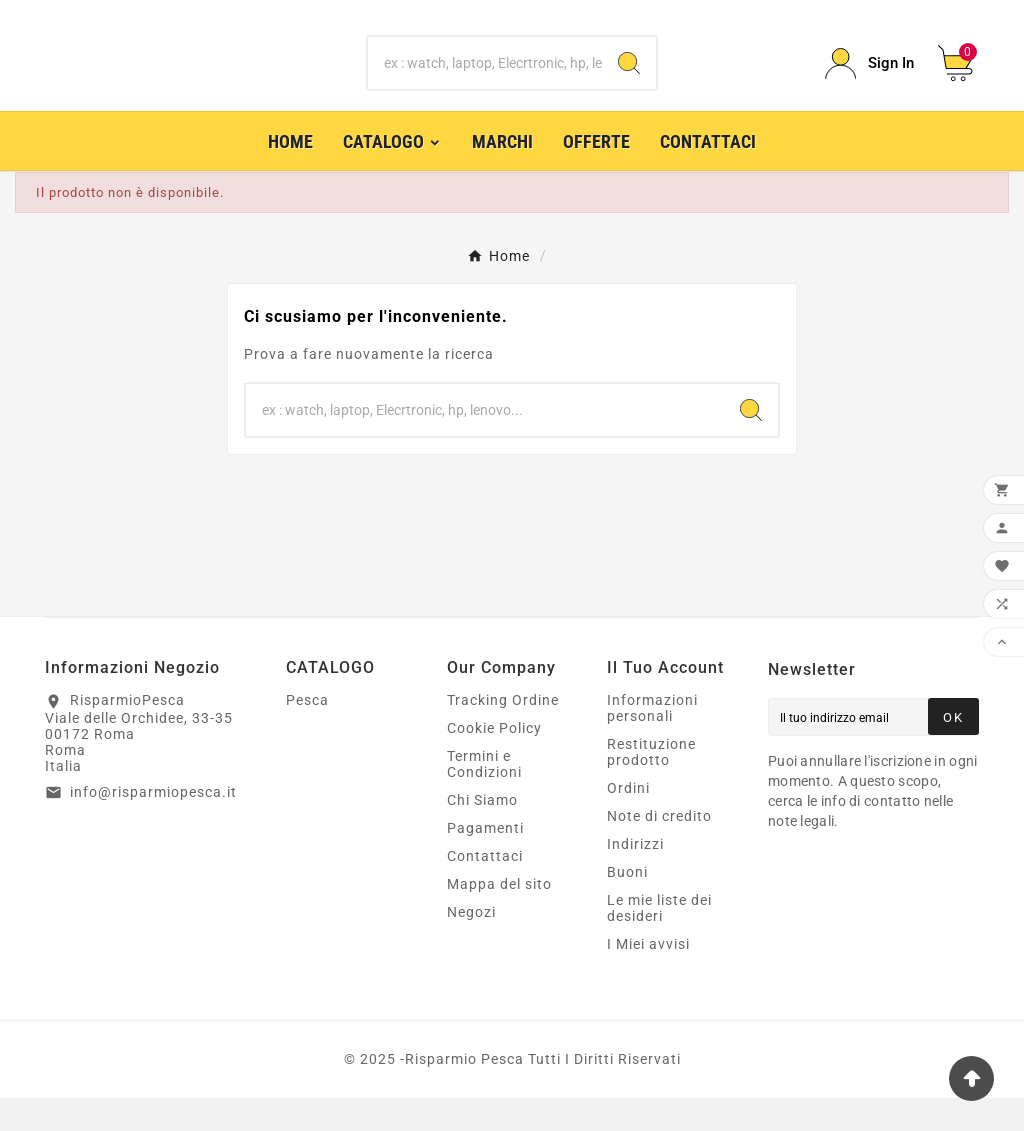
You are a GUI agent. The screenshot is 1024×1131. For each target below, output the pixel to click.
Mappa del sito (499, 917)
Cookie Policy (494, 761)
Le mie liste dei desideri (659, 941)
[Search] (629, 80)
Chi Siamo (482, 833)
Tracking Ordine (503, 733)
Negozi (471, 945)
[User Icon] (869, 79)
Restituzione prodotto (651, 785)
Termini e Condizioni (484, 797)
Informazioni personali (652, 741)
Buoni (627, 905)
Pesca (307, 733)
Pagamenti (485, 861)
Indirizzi (635, 877)
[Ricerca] (484, 80)
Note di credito (659, 849)
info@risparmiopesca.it (153, 824)
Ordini (628, 821)
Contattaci (485, 889)
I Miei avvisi (648, 977)
